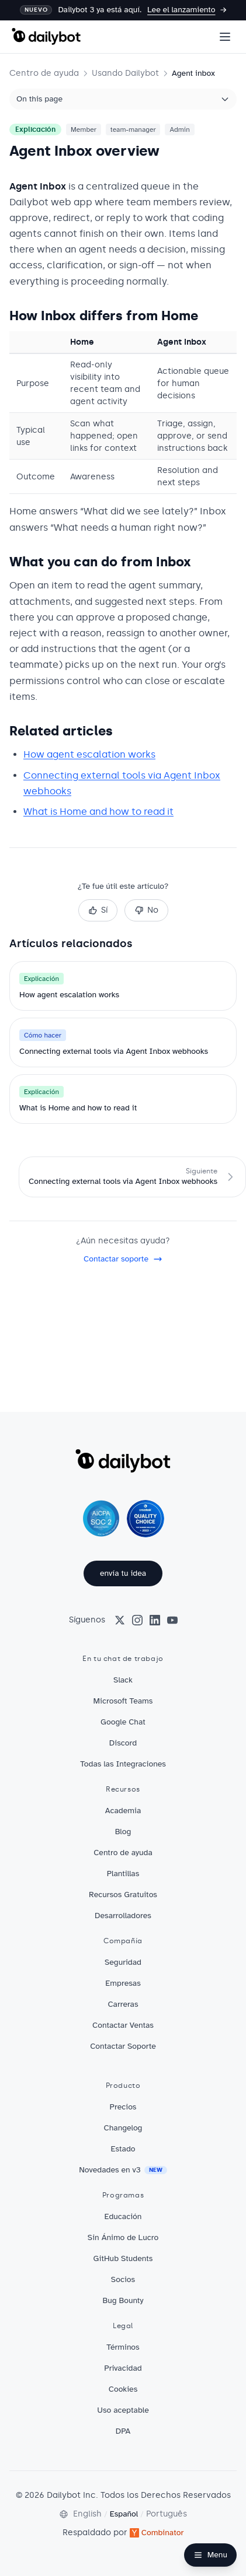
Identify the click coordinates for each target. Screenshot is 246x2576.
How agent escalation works (89, 754)
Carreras (123, 2004)
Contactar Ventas (123, 2025)
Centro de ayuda (44, 73)
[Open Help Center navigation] (210, 2555)
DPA (123, 2431)
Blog (123, 1832)
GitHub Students (123, 2258)
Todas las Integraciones (123, 1764)
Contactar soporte (123, 1259)
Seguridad (123, 1962)
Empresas (123, 1983)
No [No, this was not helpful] (146, 910)
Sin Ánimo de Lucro (123, 2237)
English (87, 2514)
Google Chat (123, 1722)
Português (166, 2514)
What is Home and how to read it (98, 811)
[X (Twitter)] (120, 1620)
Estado (122, 2149)
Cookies (123, 2389)
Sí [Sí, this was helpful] (98, 910)
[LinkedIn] (155, 1620)
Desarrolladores (123, 1915)
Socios (123, 2279)
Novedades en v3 (123, 2170)
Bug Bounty (123, 2300)
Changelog (123, 2128)
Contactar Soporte (123, 2046)
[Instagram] (137, 1620)
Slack (123, 1680)
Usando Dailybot (125, 73)
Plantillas (123, 1873)
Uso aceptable (122, 2410)
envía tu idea (123, 1573)
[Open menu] (225, 36)
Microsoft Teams (123, 1701)
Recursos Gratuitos (123, 1894)
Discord (123, 1743)
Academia (123, 1811)
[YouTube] (172, 1620)
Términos (122, 2347)
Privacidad (122, 2368)
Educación (123, 2216)
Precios (123, 2107)
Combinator (157, 2533)
